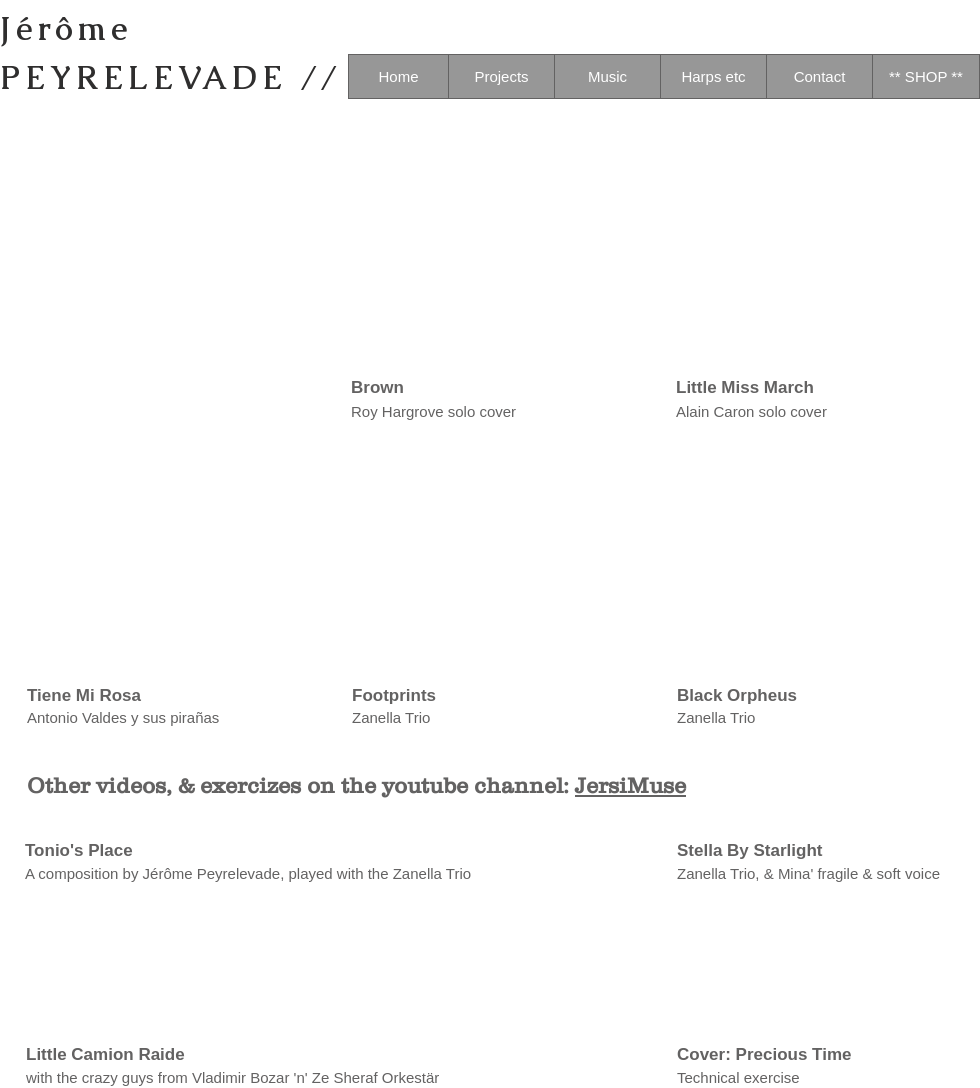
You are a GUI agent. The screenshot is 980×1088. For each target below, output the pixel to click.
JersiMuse (630, 785)
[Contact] (819, 76)
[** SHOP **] (926, 76)
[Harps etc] (713, 76)
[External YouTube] (165, 559)
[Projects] (501, 76)
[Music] (607, 76)
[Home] (398, 76)
